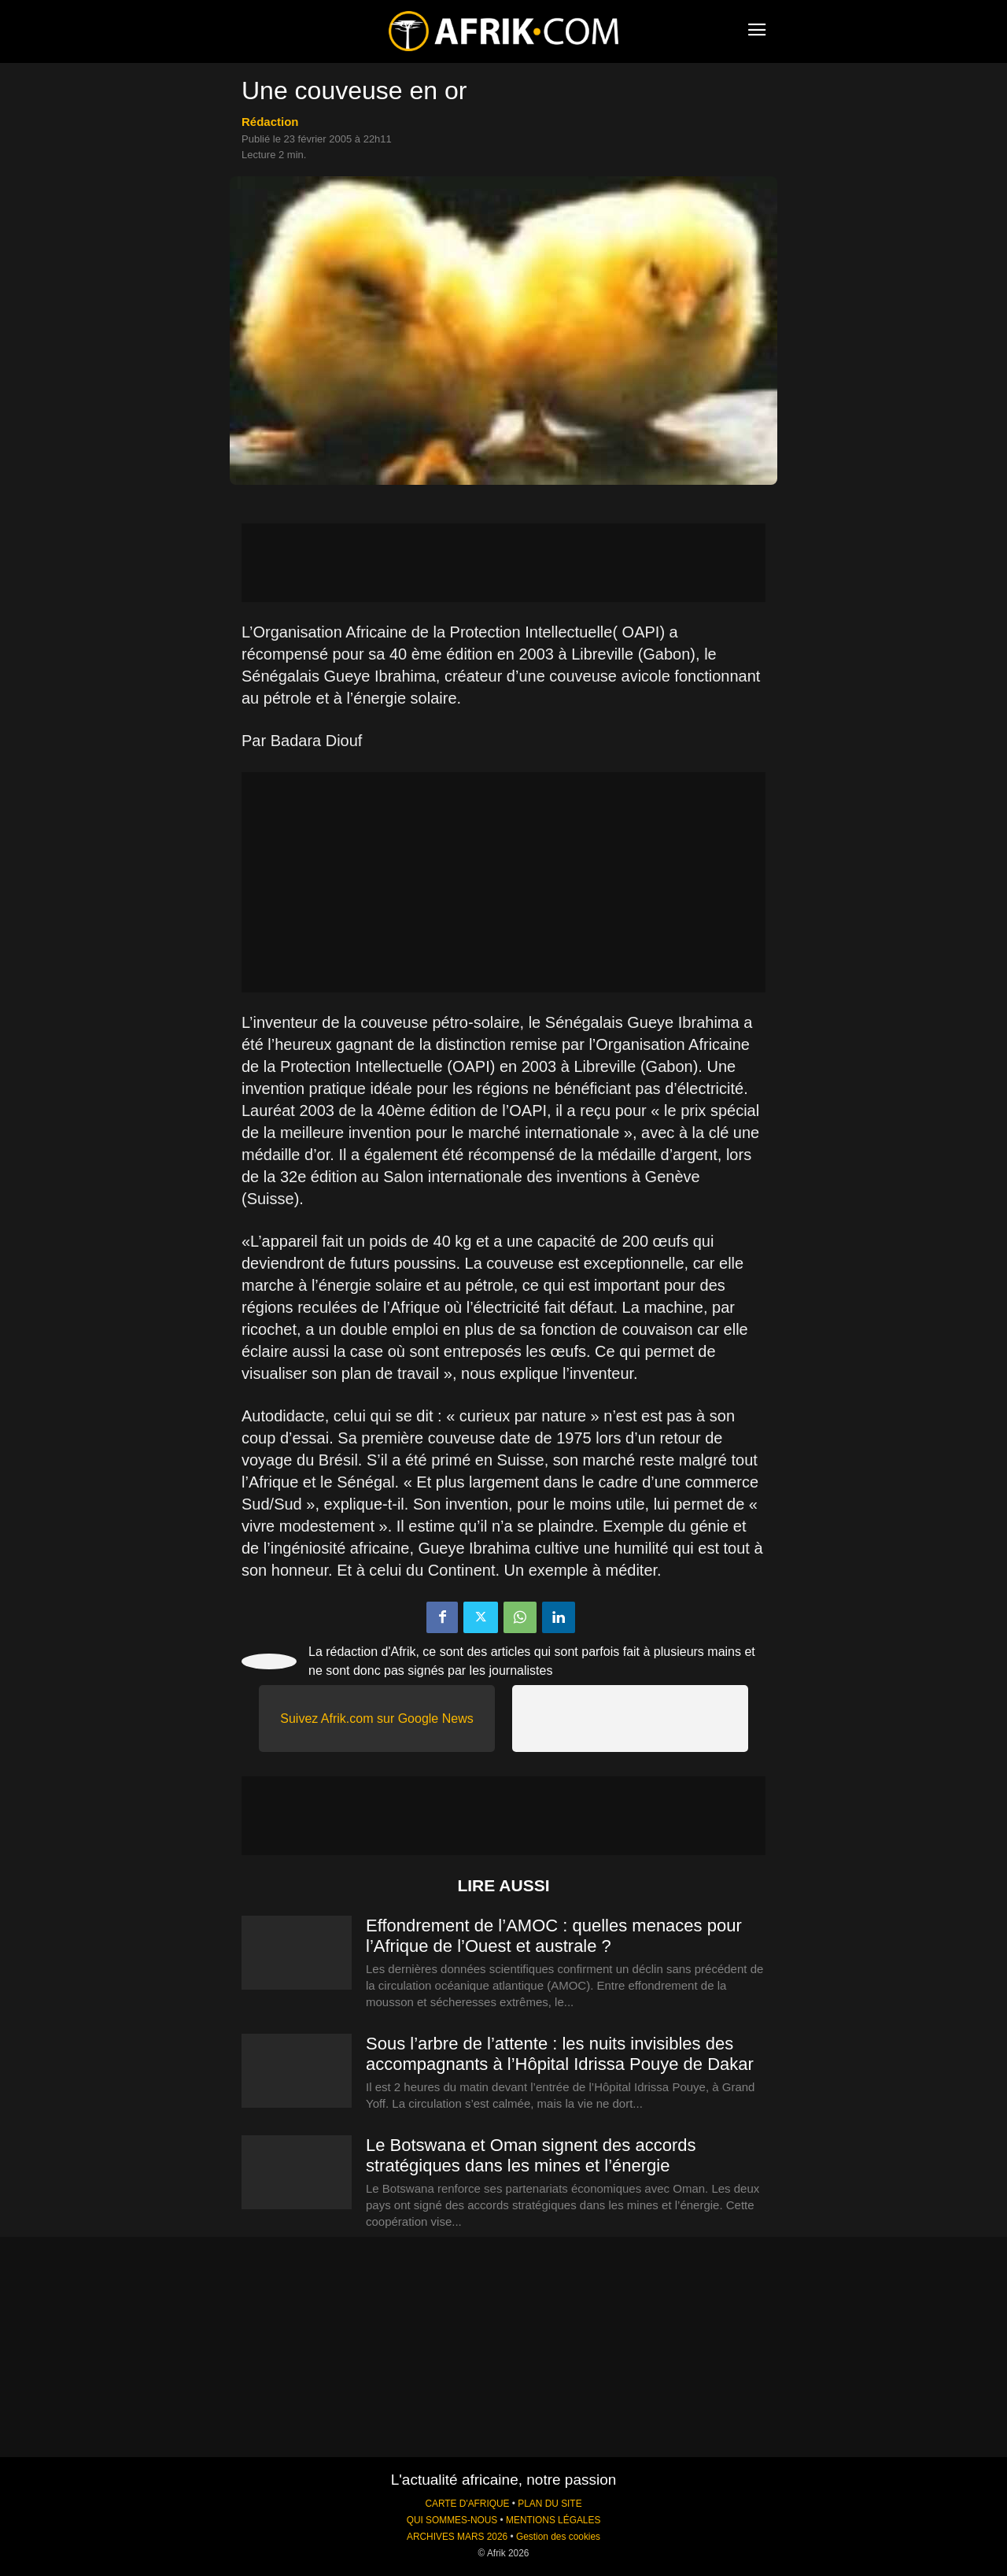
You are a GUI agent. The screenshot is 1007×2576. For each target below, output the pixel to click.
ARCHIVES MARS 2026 (457, 2536)
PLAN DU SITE (549, 2503)
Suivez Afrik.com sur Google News (376, 1718)
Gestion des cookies (558, 2536)
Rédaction (270, 121)
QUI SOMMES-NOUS (452, 2520)
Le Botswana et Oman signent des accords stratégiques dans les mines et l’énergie (530, 2155)
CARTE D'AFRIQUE (467, 2503)
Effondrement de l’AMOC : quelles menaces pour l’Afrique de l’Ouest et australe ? (554, 1936)
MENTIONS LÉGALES (553, 2520)
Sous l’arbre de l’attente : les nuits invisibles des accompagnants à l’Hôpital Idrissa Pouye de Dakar (560, 2054)
